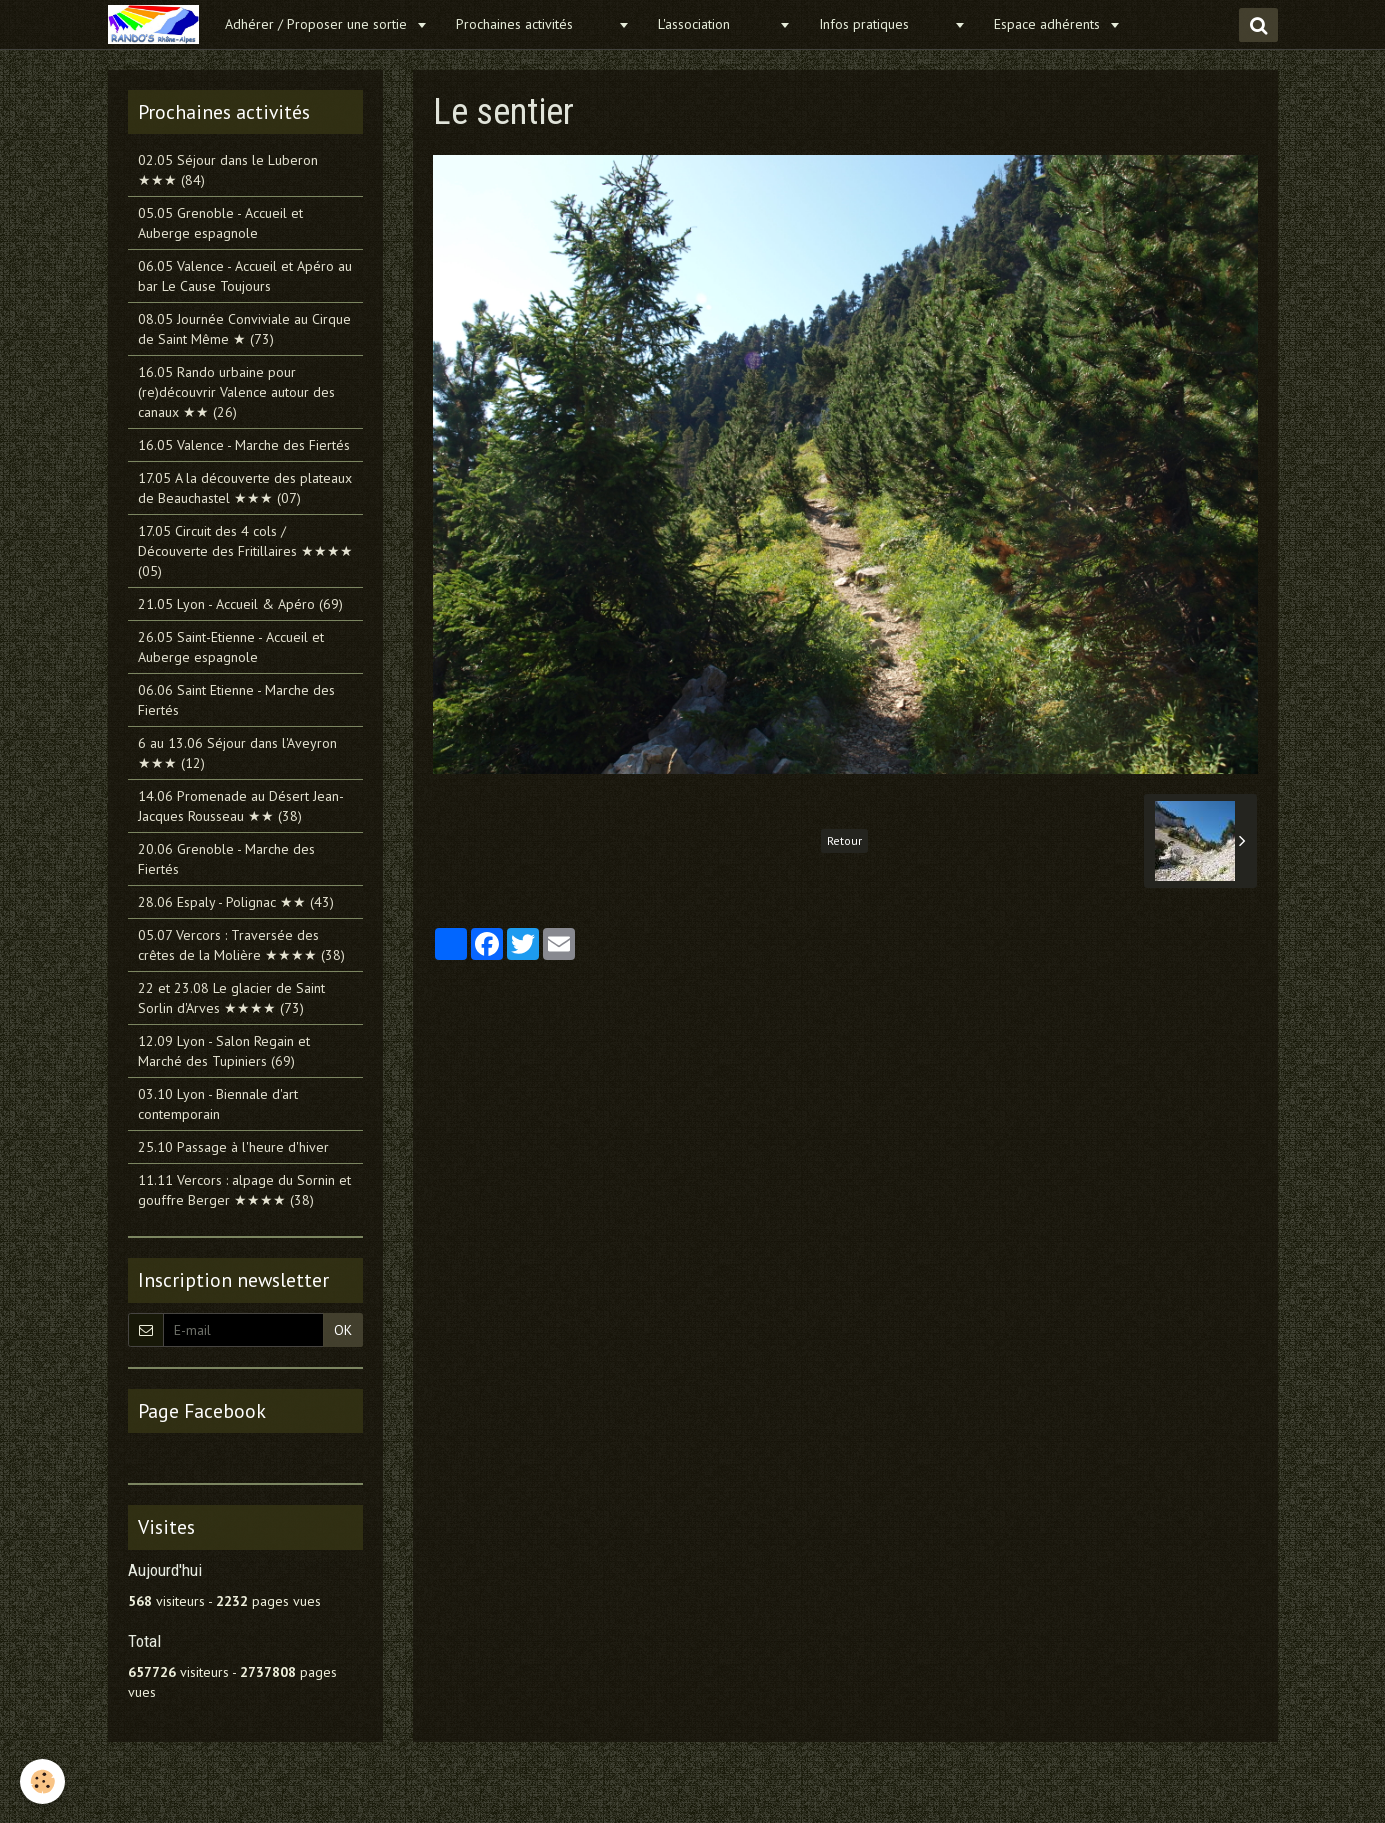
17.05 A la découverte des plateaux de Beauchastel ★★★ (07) (245, 488)
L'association (716, 24)
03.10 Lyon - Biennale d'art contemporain (218, 1104)
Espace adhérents (1049, 24)
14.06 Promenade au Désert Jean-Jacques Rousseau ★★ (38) (241, 806)
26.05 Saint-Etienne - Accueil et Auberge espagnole (231, 647)
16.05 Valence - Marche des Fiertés (244, 445)
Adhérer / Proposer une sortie (318, 24)
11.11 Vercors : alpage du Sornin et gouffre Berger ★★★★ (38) (244, 1190)
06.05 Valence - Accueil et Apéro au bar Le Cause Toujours (245, 276)
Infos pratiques (884, 24)
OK (343, 1330)
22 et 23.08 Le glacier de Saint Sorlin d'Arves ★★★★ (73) (231, 998)
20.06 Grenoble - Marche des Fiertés (226, 859)
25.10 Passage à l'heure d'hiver (233, 1147)
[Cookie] (42, 1781)
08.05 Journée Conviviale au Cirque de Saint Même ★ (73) (244, 329)
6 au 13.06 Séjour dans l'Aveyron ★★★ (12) (237, 753)
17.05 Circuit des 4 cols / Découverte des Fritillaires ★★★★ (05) (245, 551)
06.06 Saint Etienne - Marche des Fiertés (236, 700)
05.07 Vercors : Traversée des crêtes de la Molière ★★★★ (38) (241, 945)
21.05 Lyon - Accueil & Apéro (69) (240, 604)
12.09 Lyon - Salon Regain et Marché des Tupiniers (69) (224, 1051)
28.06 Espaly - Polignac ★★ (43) (236, 902)
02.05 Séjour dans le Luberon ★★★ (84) (228, 170)
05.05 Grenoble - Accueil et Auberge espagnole (220, 223)
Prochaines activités (534, 24)
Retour (844, 840)
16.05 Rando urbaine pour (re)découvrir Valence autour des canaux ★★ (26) (236, 392)
